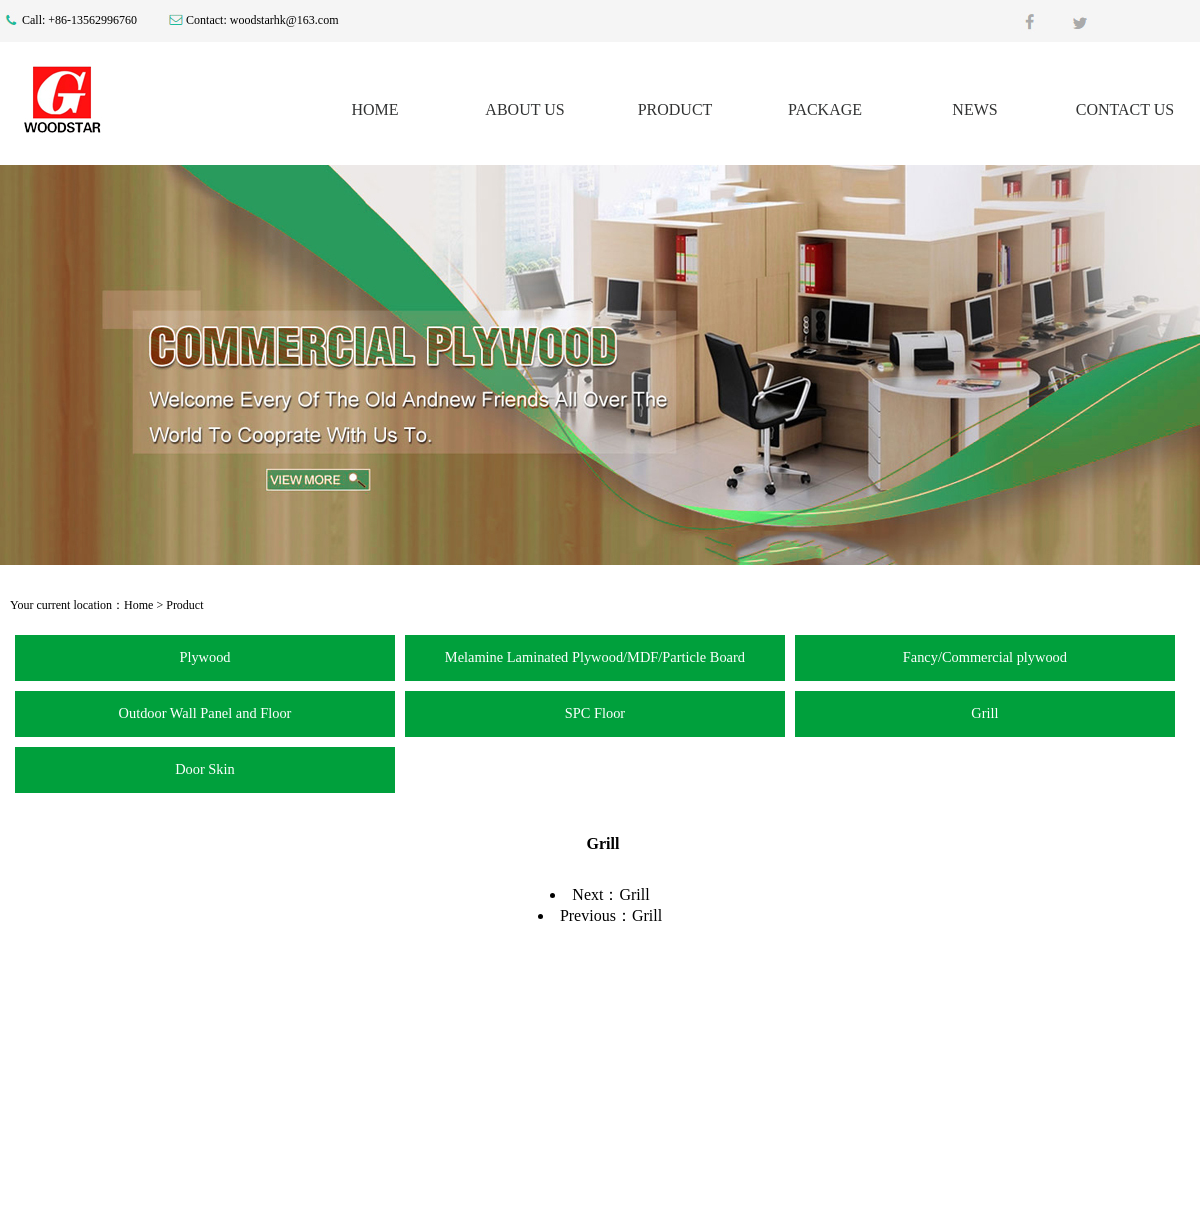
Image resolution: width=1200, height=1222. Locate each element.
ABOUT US (524, 109)
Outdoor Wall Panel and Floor (205, 713)
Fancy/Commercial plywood (985, 657)
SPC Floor (595, 713)
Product (184, 605)
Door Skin (205, 769)
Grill (984, 713)
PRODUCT (675, 109)
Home (138, 605)
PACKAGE (825, 109)
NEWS (974, 109)
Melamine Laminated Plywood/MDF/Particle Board (595, 657)
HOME (374, 109)
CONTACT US (1125, 109)
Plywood (204, 657)
